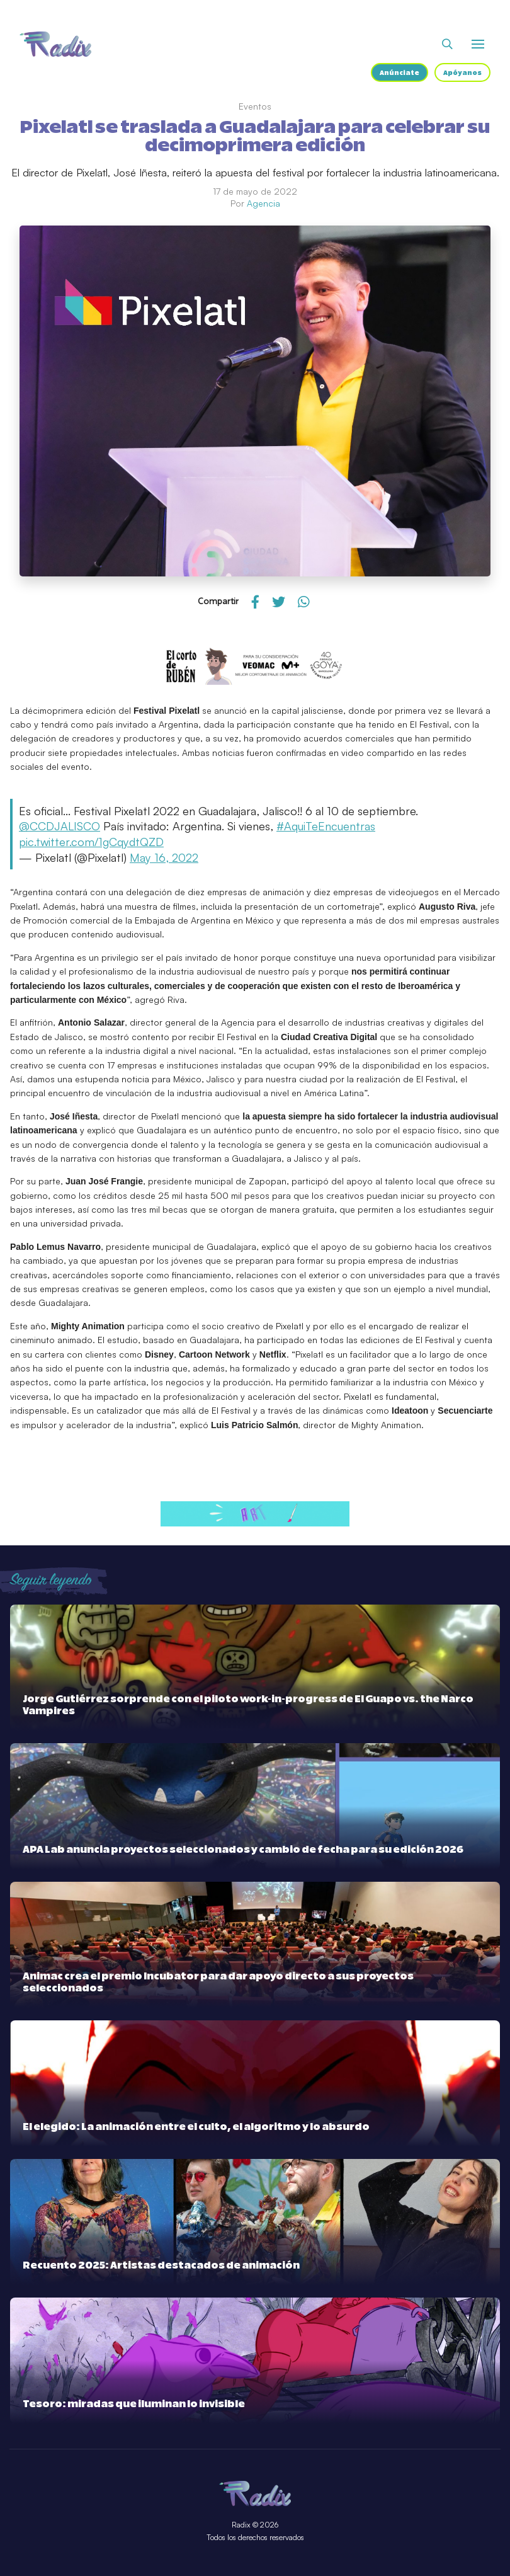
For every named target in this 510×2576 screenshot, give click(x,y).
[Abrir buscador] (447, 44)
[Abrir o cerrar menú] (477, 44)
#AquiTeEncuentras (325, 826)
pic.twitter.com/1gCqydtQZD (91, 842)
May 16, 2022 (164, 857)
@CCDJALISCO (59, 826)
